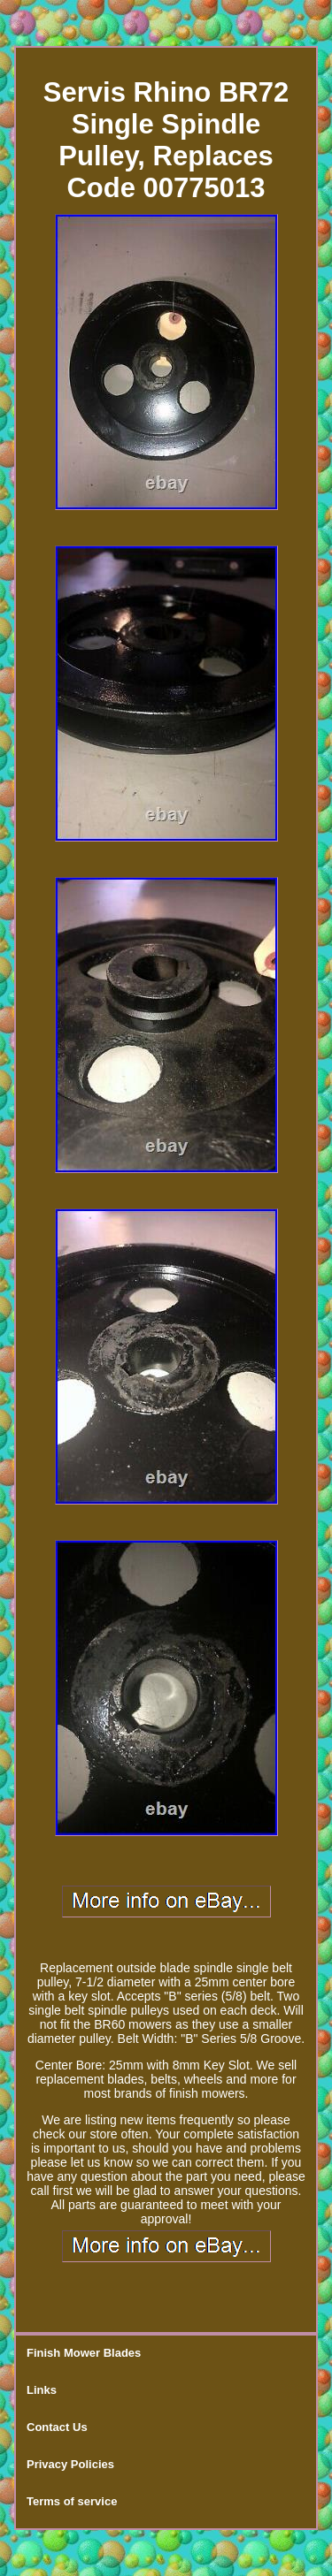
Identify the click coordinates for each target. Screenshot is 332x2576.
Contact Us (57, 2427)
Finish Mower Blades (84, 2352)
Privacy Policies (70, 2464)
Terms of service (72, 2501)
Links (42, 2390)
